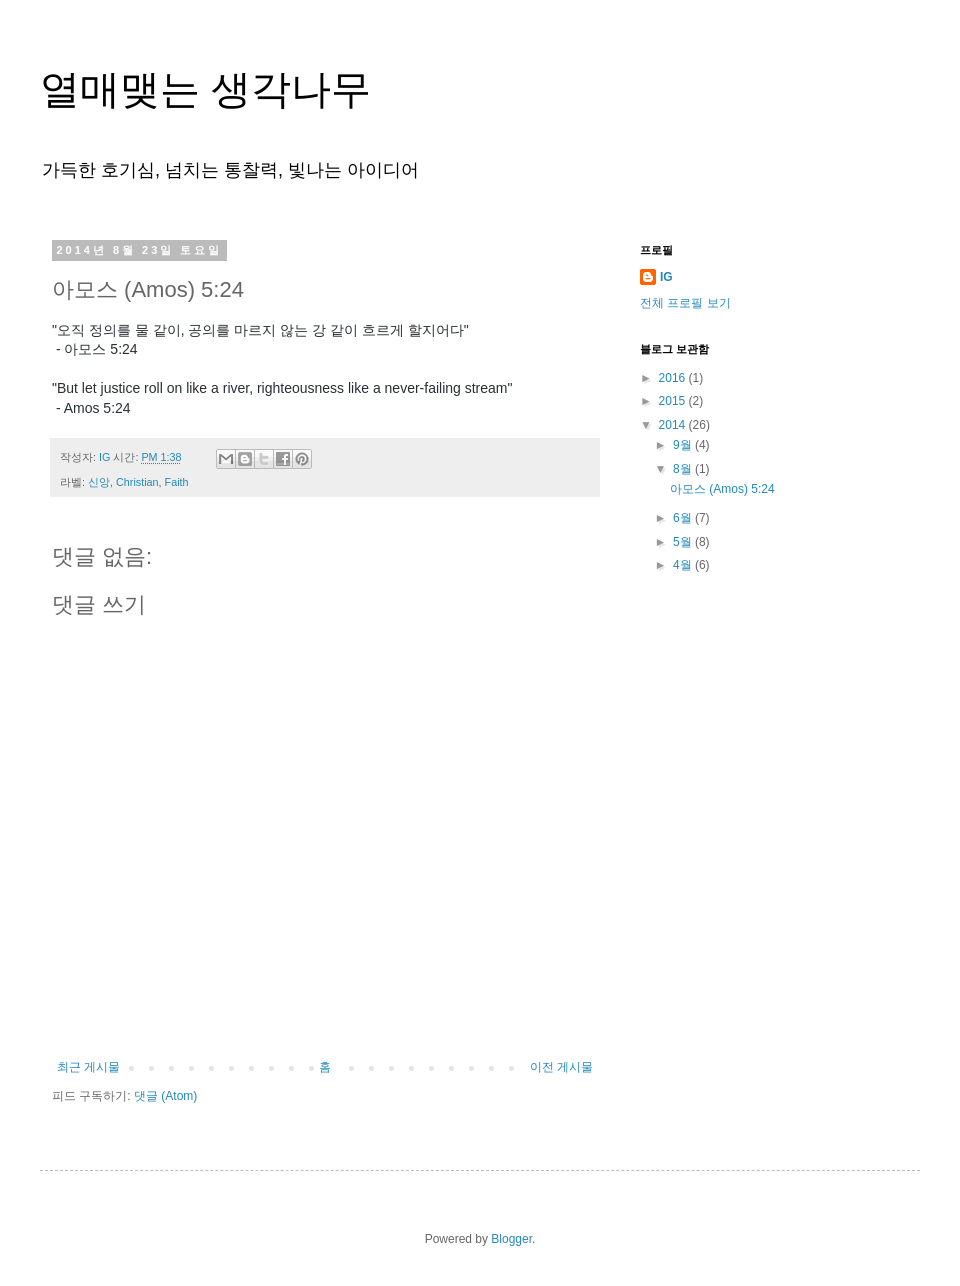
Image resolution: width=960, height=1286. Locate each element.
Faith (177, 482)
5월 (684, 542)
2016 (674, 378)
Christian (137, 482)
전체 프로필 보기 (685, 303)
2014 (674, 425)
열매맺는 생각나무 (205, 89)
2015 (674, 401)
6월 (684, 518)
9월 (684, 445)
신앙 (99, 482)
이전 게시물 (561, 1067)
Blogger (511, 1239)
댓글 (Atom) (165, 1096)
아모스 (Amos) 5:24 (722, 489)
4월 (684, 565)
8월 (684, 469)
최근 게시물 (88, 1067)
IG (666, 277)
